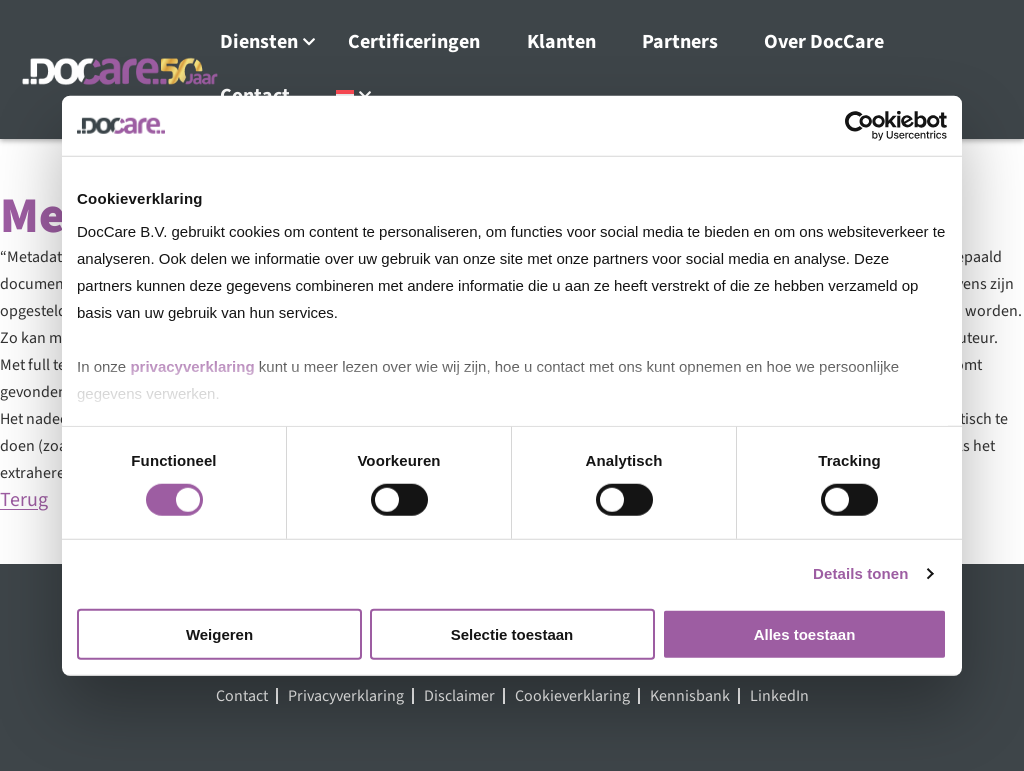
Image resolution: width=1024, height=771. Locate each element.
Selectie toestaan (512, 634)
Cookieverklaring (572, 696)
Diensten (259, 42)
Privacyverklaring (346, 696)
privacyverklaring (192, 366)
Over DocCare (824, 42)
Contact (242, 696)
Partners (680, 42)
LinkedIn (779, 696)
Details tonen (860, 573)
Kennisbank (690, 696)
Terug (24, 500)
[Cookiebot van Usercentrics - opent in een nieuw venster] (859, 125)
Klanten (561, 42)
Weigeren (219, 634)
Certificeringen (414, 42)
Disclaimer (459, 696)
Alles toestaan (805, 634)
